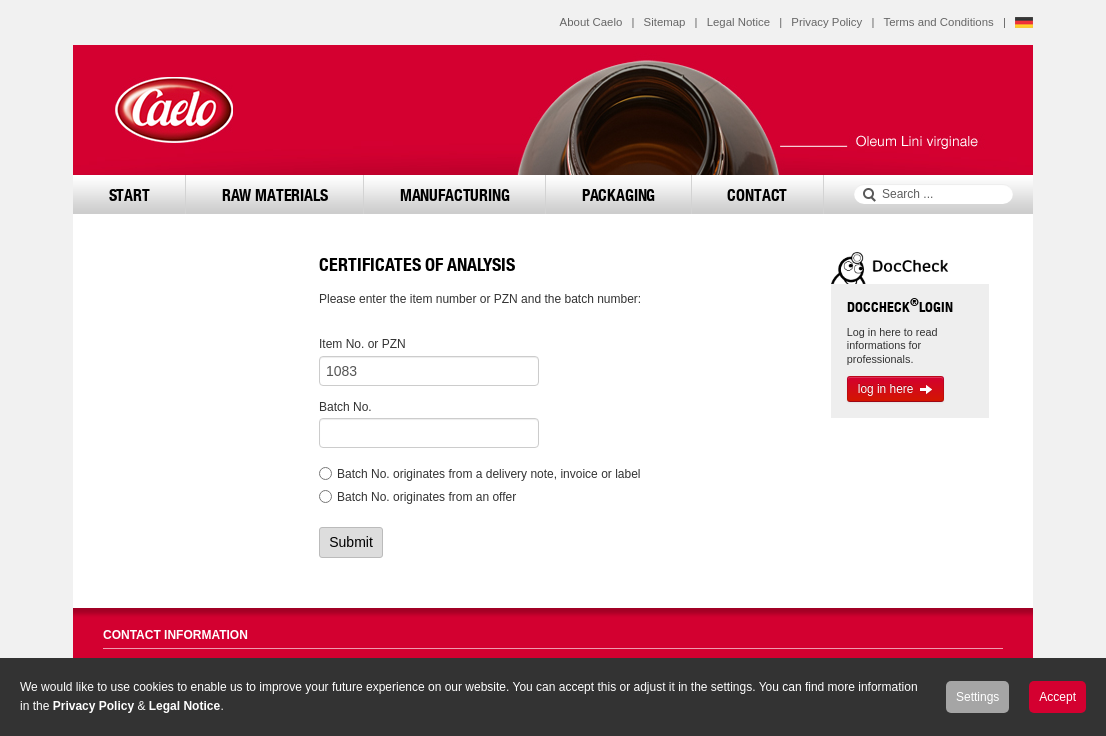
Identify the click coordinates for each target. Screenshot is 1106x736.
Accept (1057, 697)
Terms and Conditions (939, 22)
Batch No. (345, 407)
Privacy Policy (826, 22)
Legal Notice (738, 22)
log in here (896, 389)
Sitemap (665, 22)
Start (129, 194)
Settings (977, 697)
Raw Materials (275, 194)
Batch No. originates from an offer (426, 497)
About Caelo (591, 22)
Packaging (619, 194)
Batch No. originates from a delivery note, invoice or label (489, 474)
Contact (757, 194)
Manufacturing (455, 194)
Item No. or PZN (362, 344)
